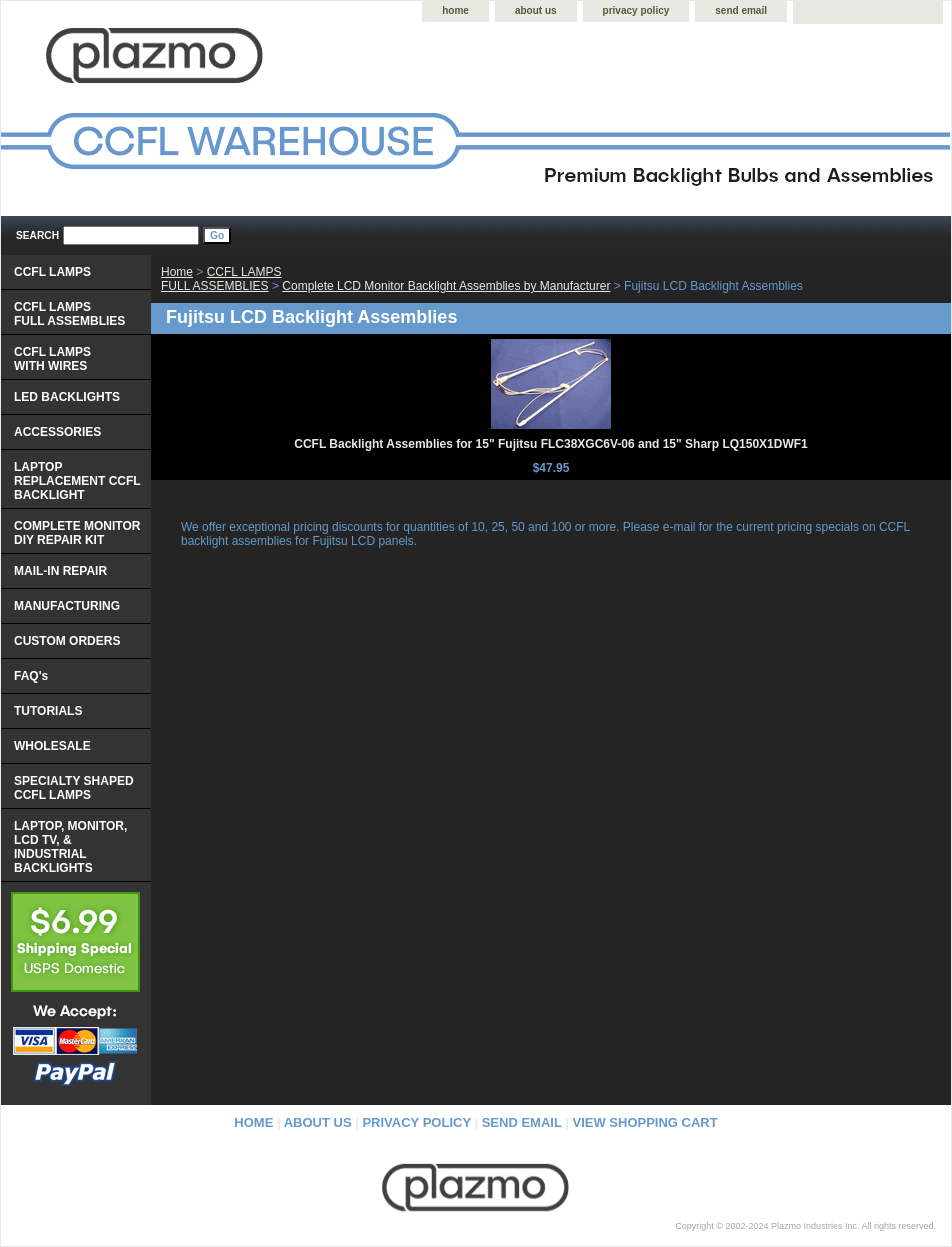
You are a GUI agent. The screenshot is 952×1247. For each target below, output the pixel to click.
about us (536, 10)
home (455, 10)
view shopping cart (645, 1122)
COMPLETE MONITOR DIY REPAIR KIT (77, 533)
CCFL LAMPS (52, 272)
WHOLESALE (52, 746)
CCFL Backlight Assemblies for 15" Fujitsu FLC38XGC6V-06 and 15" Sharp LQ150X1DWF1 (551, 444)
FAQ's (31, 676)
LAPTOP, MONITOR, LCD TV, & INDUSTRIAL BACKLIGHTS (70, 847)
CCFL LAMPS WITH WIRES (52, 359)
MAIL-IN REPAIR (60, 571)
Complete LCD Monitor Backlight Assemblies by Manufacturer (446, 286)
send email (741, 10)
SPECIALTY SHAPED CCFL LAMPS (74, 788)
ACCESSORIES (57, 432)
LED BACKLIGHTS (67, 397)
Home (177, 272)
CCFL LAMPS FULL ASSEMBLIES (221, 279)
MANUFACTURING (67, 606)
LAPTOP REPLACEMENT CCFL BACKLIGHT (77, 481)
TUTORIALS (48, 711)
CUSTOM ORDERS (67, 641)
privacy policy (636, 10)
